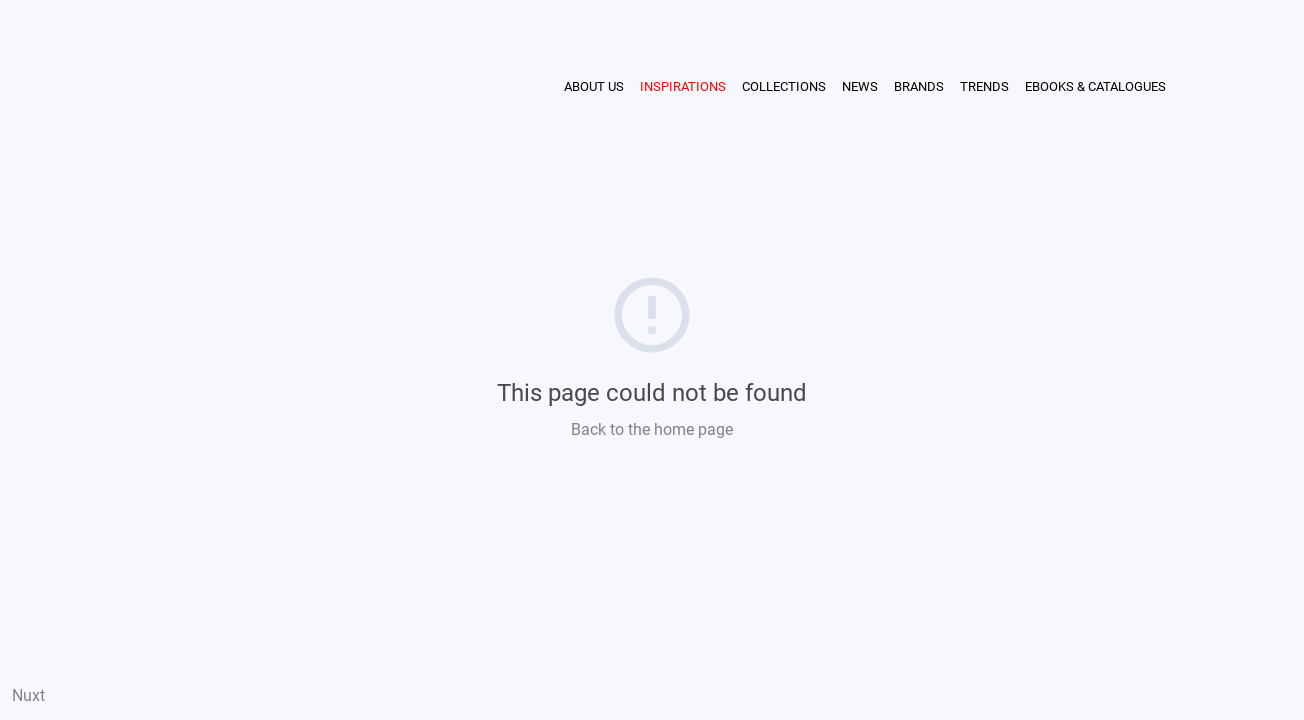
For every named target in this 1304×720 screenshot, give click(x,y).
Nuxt (28, 695)
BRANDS (919, 86)
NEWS (860, 86)
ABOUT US (594, 86)
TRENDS (984, 86)
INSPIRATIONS (683, 86)
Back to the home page (652, 429)
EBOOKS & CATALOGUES (1095, 86)
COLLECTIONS (784, 86)
